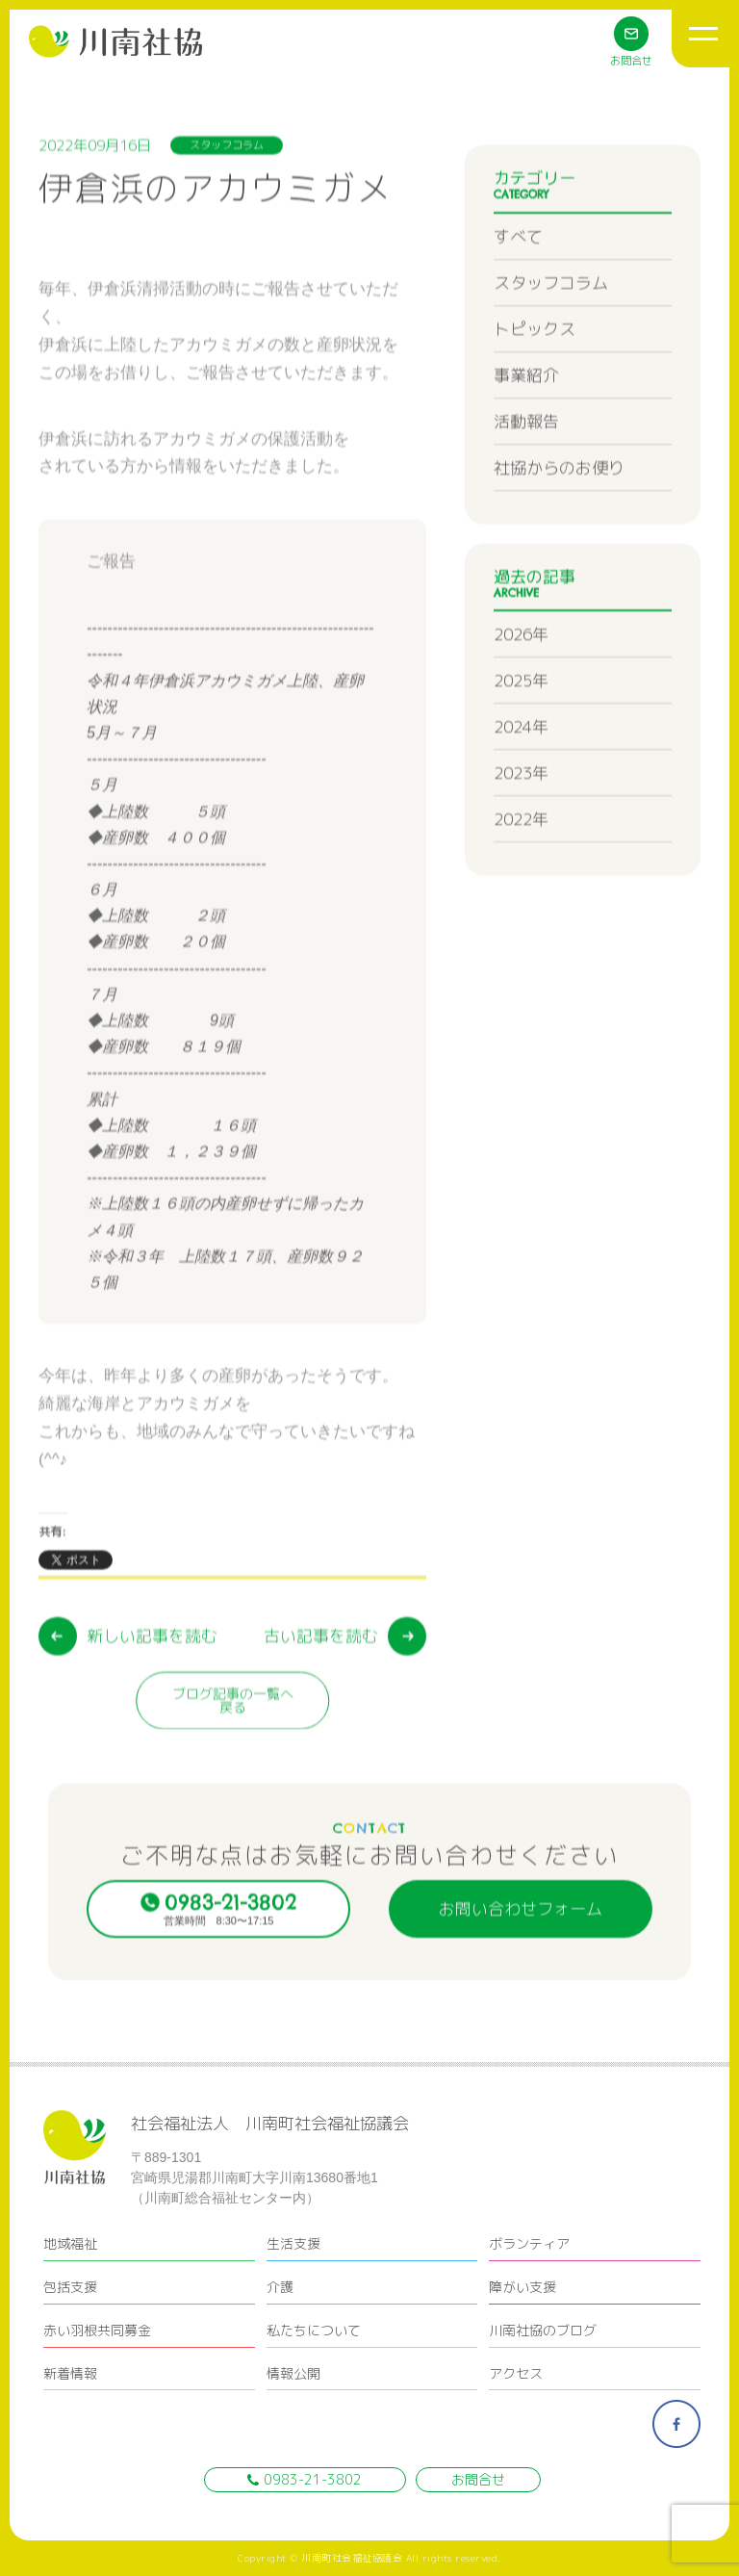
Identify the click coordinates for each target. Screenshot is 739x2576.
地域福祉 (70, 2243)
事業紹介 (526, 429)
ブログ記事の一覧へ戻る (232, 1780)
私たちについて (314, 2330)
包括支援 (70, 2287)
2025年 (521, 734)
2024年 (521, 780)
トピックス (534, 383)
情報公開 (293, 2373)
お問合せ (478, 2479)
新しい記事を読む (152, 1716)
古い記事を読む (321, 1716)
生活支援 (293, 2243)
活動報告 (526, 475)
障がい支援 (522, 2287)
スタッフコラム (551, 336)
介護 (280, 2287)
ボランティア (529, 2243)
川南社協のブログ (543, 2330)
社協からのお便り (559, 521)
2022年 (521, 873)
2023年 (521, 826)
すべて (518, 290)
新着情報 (70, 2373)
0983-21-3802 (304, 2479)
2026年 (521, 688)
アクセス (516, 2373)
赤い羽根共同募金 (97, 2330)
